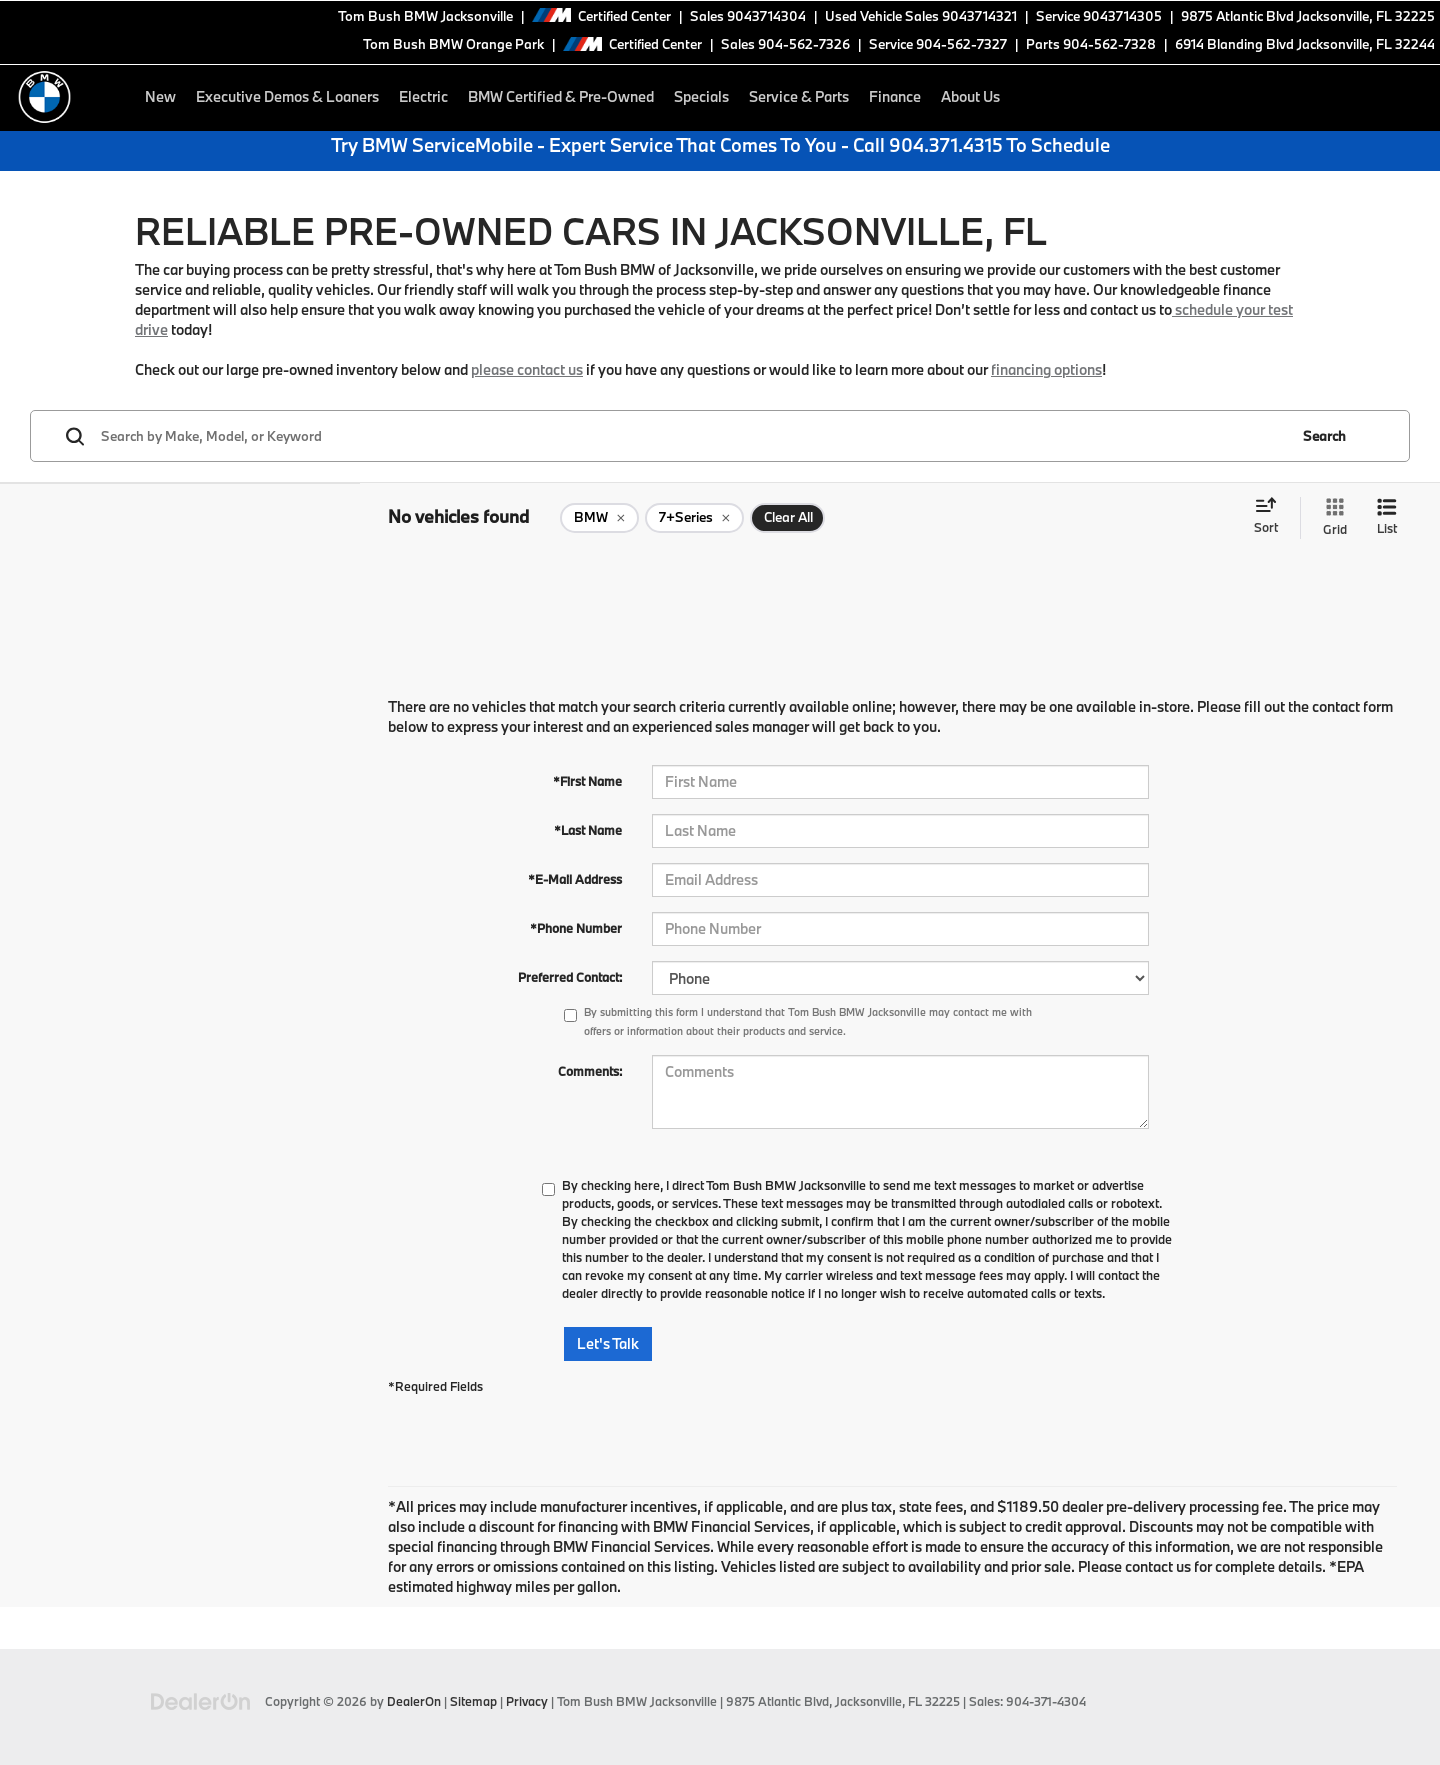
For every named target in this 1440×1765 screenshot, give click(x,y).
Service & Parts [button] (799, 96)
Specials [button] (701, 96)
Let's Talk (608, 1343)
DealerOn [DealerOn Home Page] (414, 1701)
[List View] (1387, 517)
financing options (1046, 369)
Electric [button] (423, 96)
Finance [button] (895, 96)
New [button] (160, 96)
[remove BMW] (599, 518)
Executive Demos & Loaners (287, 96)
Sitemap (473, 1701)
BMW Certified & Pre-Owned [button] (561, 96)
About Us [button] (970, 96)
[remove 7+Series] (694, 518)
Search (1324, 436)
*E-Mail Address (575, 879)
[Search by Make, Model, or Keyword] (691, 436)
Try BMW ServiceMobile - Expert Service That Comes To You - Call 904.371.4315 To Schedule (720, 145)
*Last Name (588, 830)
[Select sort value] (1272, 517)
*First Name (587, 781)
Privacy (527, 1701)
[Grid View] (1331, 517)
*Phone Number (576, 928)
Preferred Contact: (570, 977)
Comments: (590, 1071)
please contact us (527, 369)
